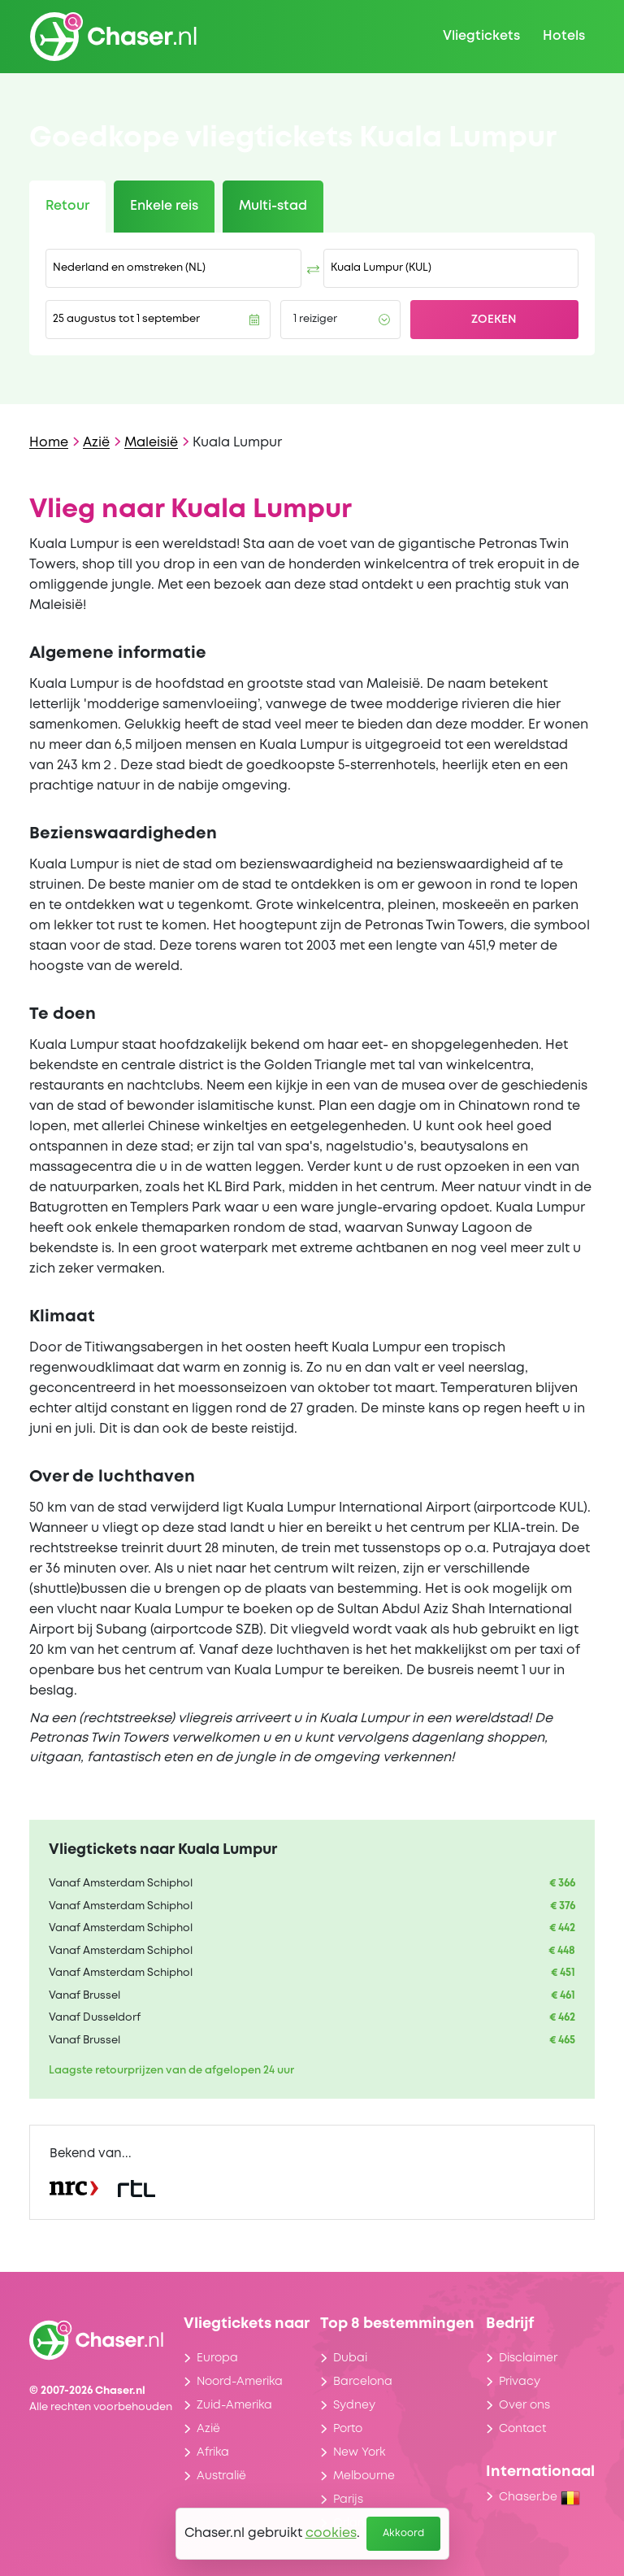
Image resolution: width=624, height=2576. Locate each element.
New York (359, 2452)
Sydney (354, 2405)
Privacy (519, 2382)
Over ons (524, 2405)
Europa (217, 2358)
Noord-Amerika (240, 2382)
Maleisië (151, 443)
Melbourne (364, 2476)
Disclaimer (528, 2358)
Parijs (348, 2499)
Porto (347, 2429)
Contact (522, 2429)
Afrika (213, 2452)
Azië (96, 443)
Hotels (564, 36)
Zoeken (494, 319)
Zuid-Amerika (234, 2405)
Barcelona (362, 2382)
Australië (221, 2476)
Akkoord (403, 2533)
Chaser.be (539, 2497)
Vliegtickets (481, 36)
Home (48, 443)
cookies (331, 2533)
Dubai (350, 2358)
